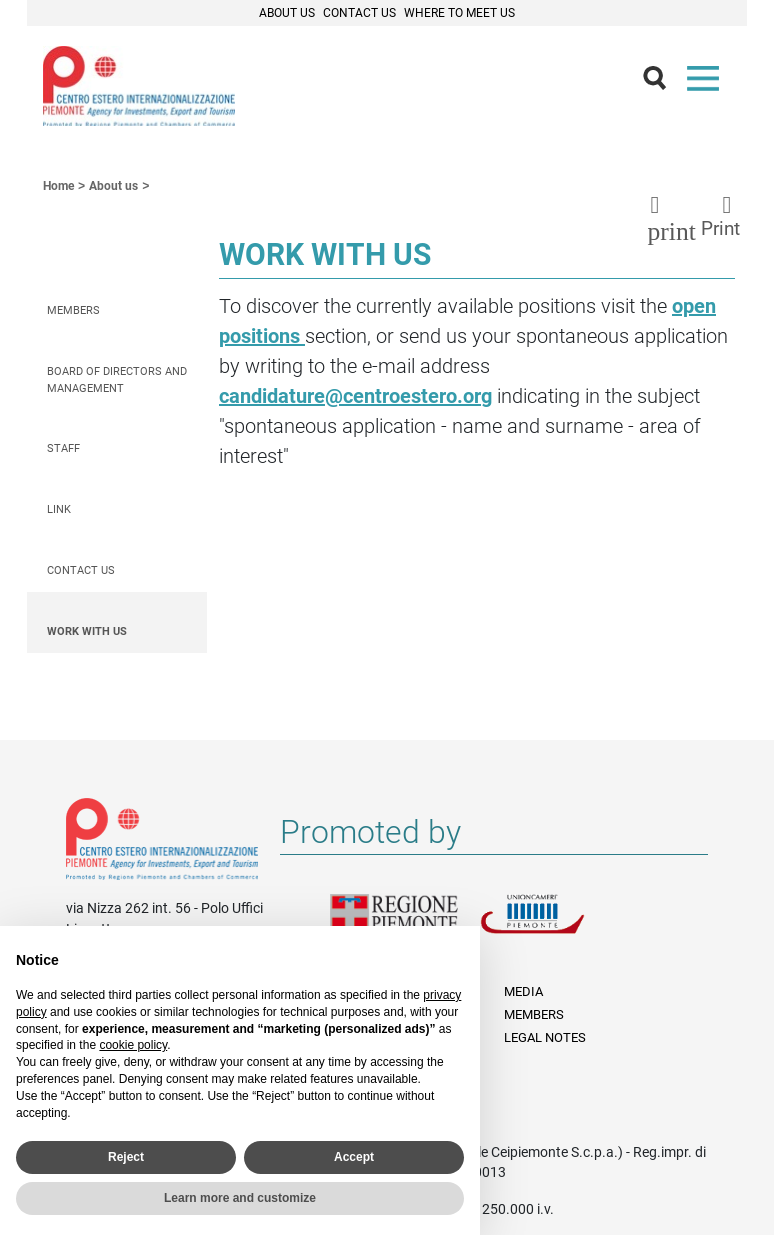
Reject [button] (126, 1157)
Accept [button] (354, 1157)
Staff (63, 448)
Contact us (81, 570)
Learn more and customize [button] (240, 1198)
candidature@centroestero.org (355, 396)
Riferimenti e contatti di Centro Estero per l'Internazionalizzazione (162, 843)
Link (59, 509)
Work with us (87, 631)
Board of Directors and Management (117, 380)
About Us (287, 13)
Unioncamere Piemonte (555, 926)
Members (73, 310)
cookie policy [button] (133, 1045)
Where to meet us (459, 13)
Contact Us (359, 13)
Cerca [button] (663, 83)
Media (523, 991)
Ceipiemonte (139, 86)
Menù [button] (707, 83)
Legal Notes (545, 1037)
